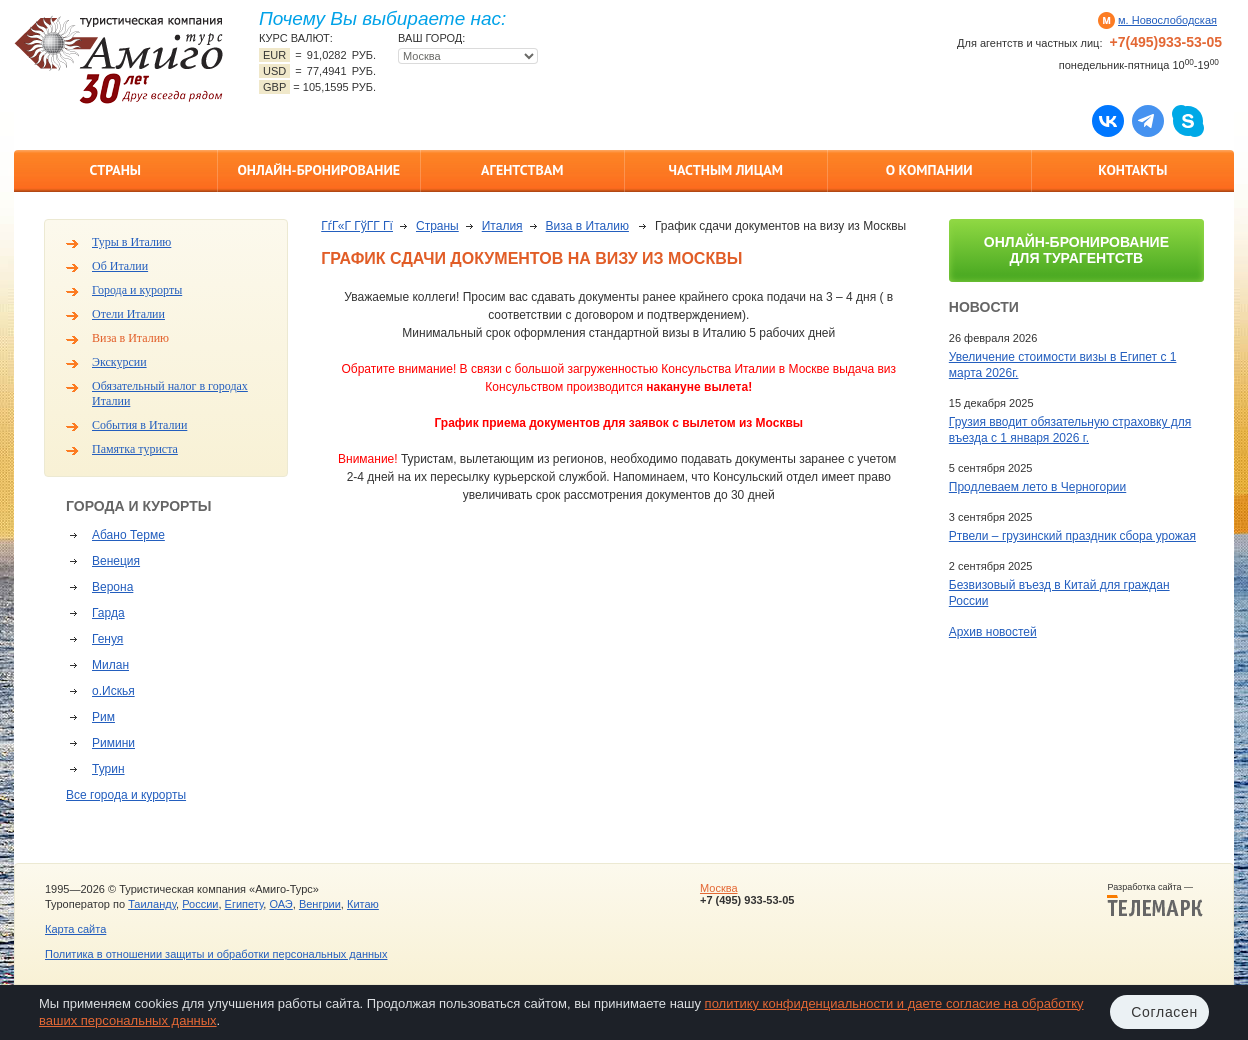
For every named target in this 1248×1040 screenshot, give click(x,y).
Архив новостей (993, 632)
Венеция (116, 561)
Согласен (1164, 1012)
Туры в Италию (131, 242)
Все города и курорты (126, 795)
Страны (115, 170)
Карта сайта (75, 929)
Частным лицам (726, 170)
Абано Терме (128, 535)
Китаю (363, 904)
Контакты (1132, 170)
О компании (929, 170)
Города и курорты (137, 290)
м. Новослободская (1167, 20)
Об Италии (120, 266)
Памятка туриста (135, 449)
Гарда (108, 613)
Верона (112, 587)
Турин (108, 769)
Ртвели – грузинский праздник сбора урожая (1072, 536)
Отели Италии (128, 314)
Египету (244, 904)
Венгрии (320, 904)
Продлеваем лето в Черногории (1037, 487)
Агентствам (522, 170)
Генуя (107, 639)
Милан (110, 665)
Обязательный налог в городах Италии (170, 393)
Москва (719, 888)
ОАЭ (280, 904)
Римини (113, 743)
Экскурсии (119, 362)
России (200, 904)
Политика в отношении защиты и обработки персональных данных (216, 954)
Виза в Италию (130, 338)
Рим (103, 717)
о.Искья (113, 691)
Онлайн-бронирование (318, 170)
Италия (502, 226)
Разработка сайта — (1155, 900)
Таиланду (152, 904)
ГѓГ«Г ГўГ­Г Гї (357, 226)
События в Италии (139, 425)
